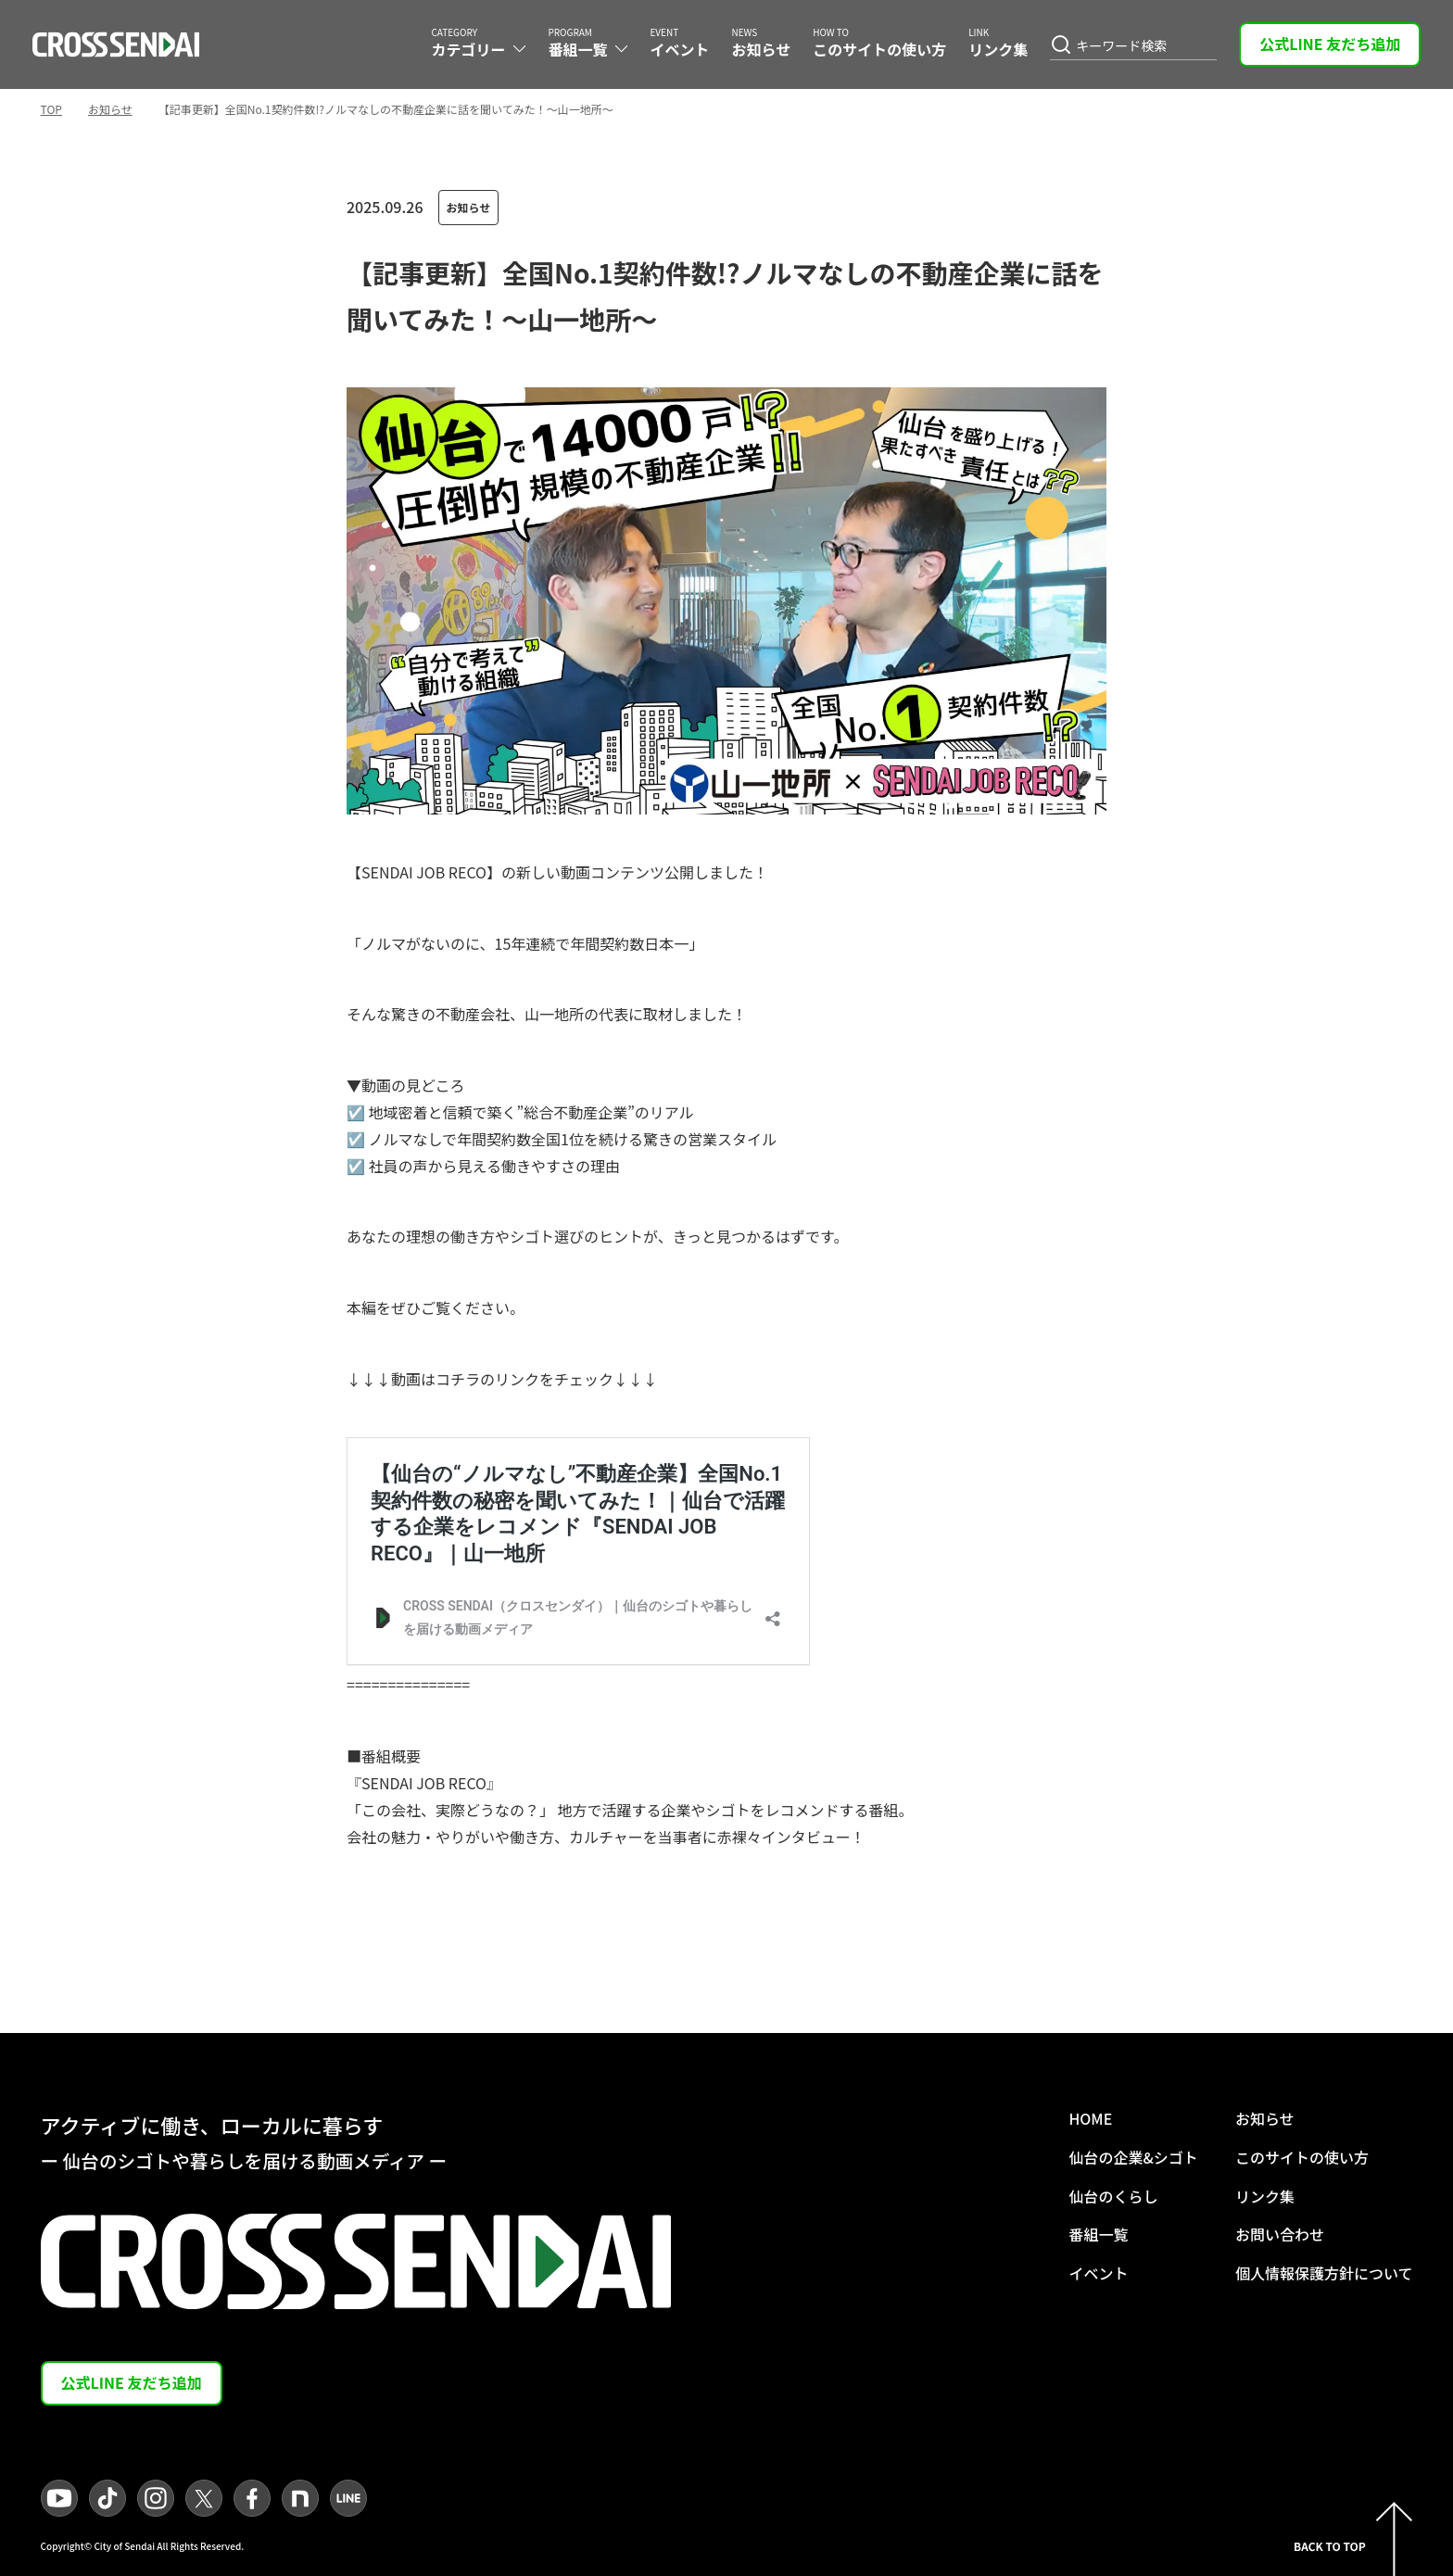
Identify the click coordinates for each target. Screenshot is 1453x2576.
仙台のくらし (1112, 2196)
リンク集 (1265, 2196)
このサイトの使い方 (1302, 2157)
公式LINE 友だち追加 (1329, 43)
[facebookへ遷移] (252, 2498)
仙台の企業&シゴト (1132, 2157)
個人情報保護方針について (1324, 2273)
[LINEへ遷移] (348, 2498)
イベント (1098, 2273)
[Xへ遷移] (203, 2498)
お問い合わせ (1279, 2234)
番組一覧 (1098, 2234)
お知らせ (110, 109)
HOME (1090, 2118)
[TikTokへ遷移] (107, 2498)
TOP (51, 109)
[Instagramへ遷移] (155, 2498)
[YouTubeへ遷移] (59, 2498)
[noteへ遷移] (300, 2498)
